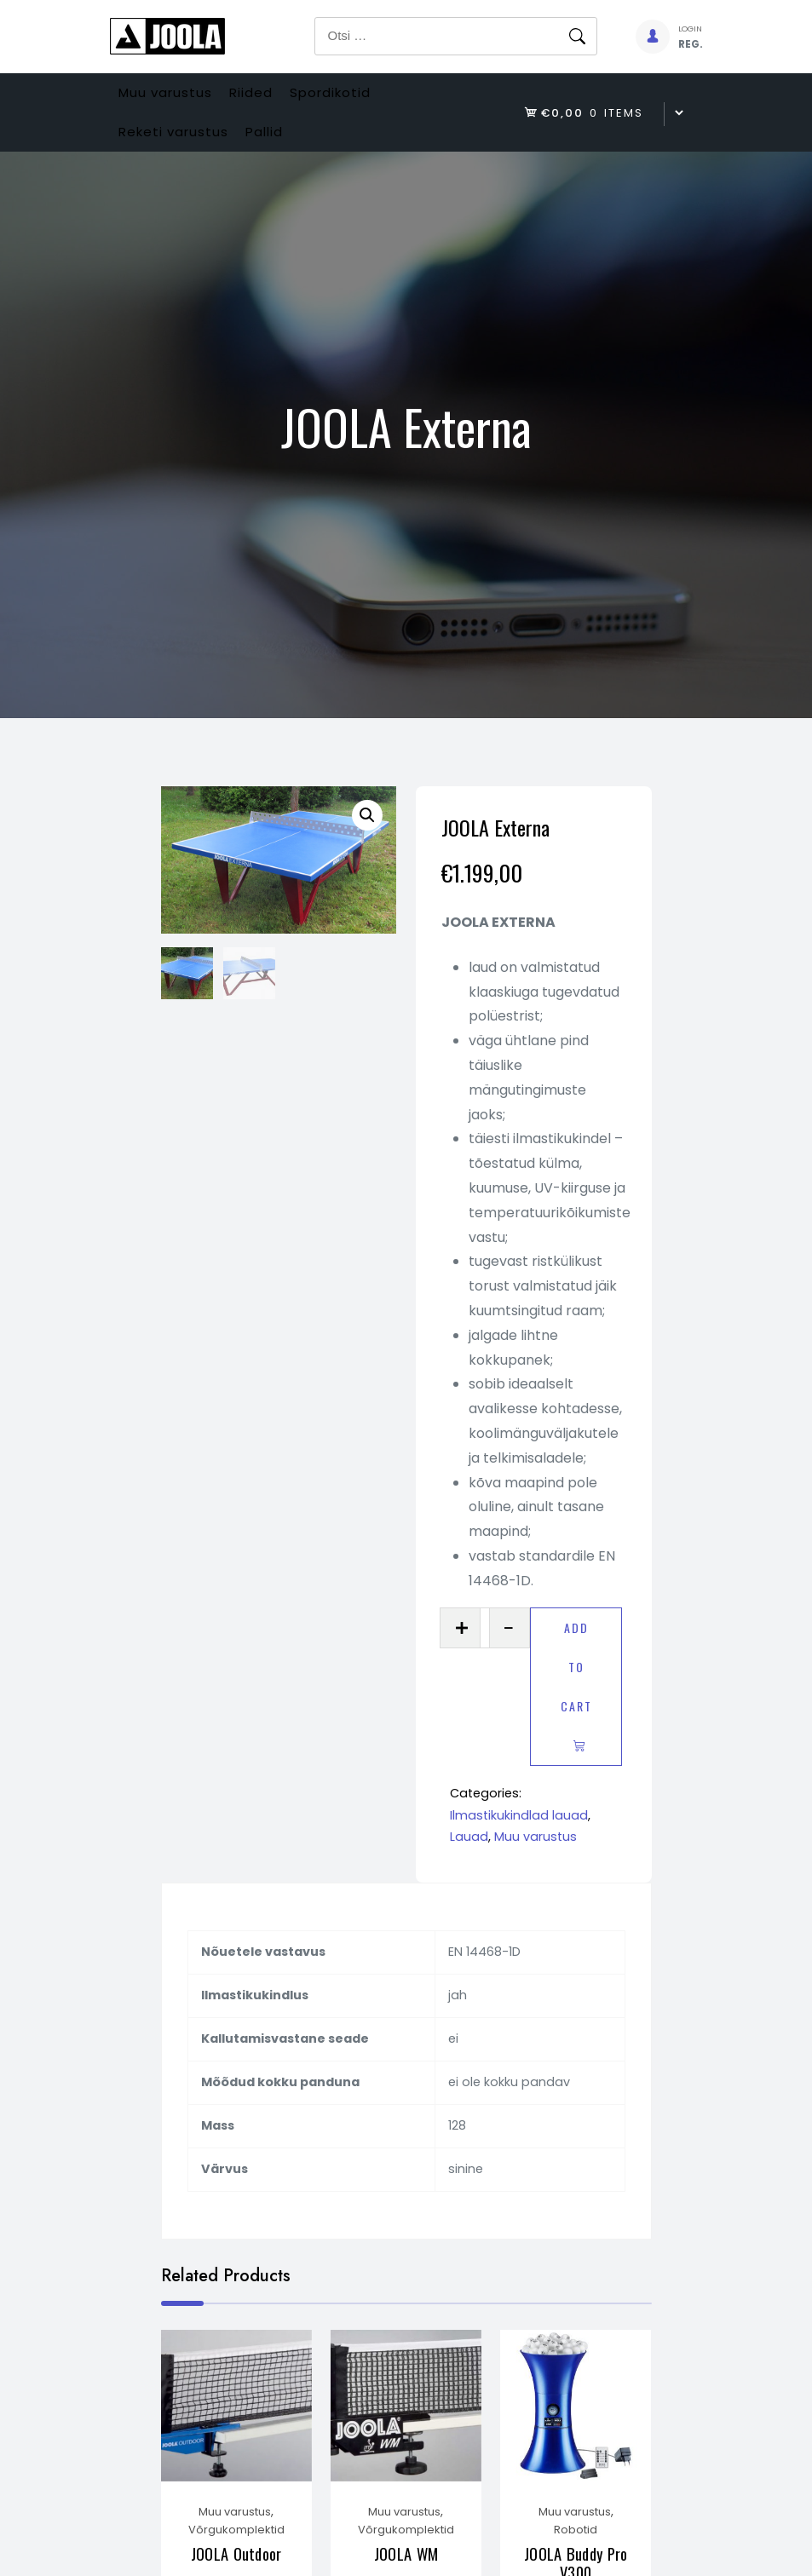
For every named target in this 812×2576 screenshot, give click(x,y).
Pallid (290, 152)
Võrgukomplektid (236, 2563)
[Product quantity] (485, 1655)
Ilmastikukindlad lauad (519, 1842)
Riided (277, 99)
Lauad (469, 1863)
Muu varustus (174, 99)
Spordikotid (374, 99)
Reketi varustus (182, 152)
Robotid (575, 2563)
